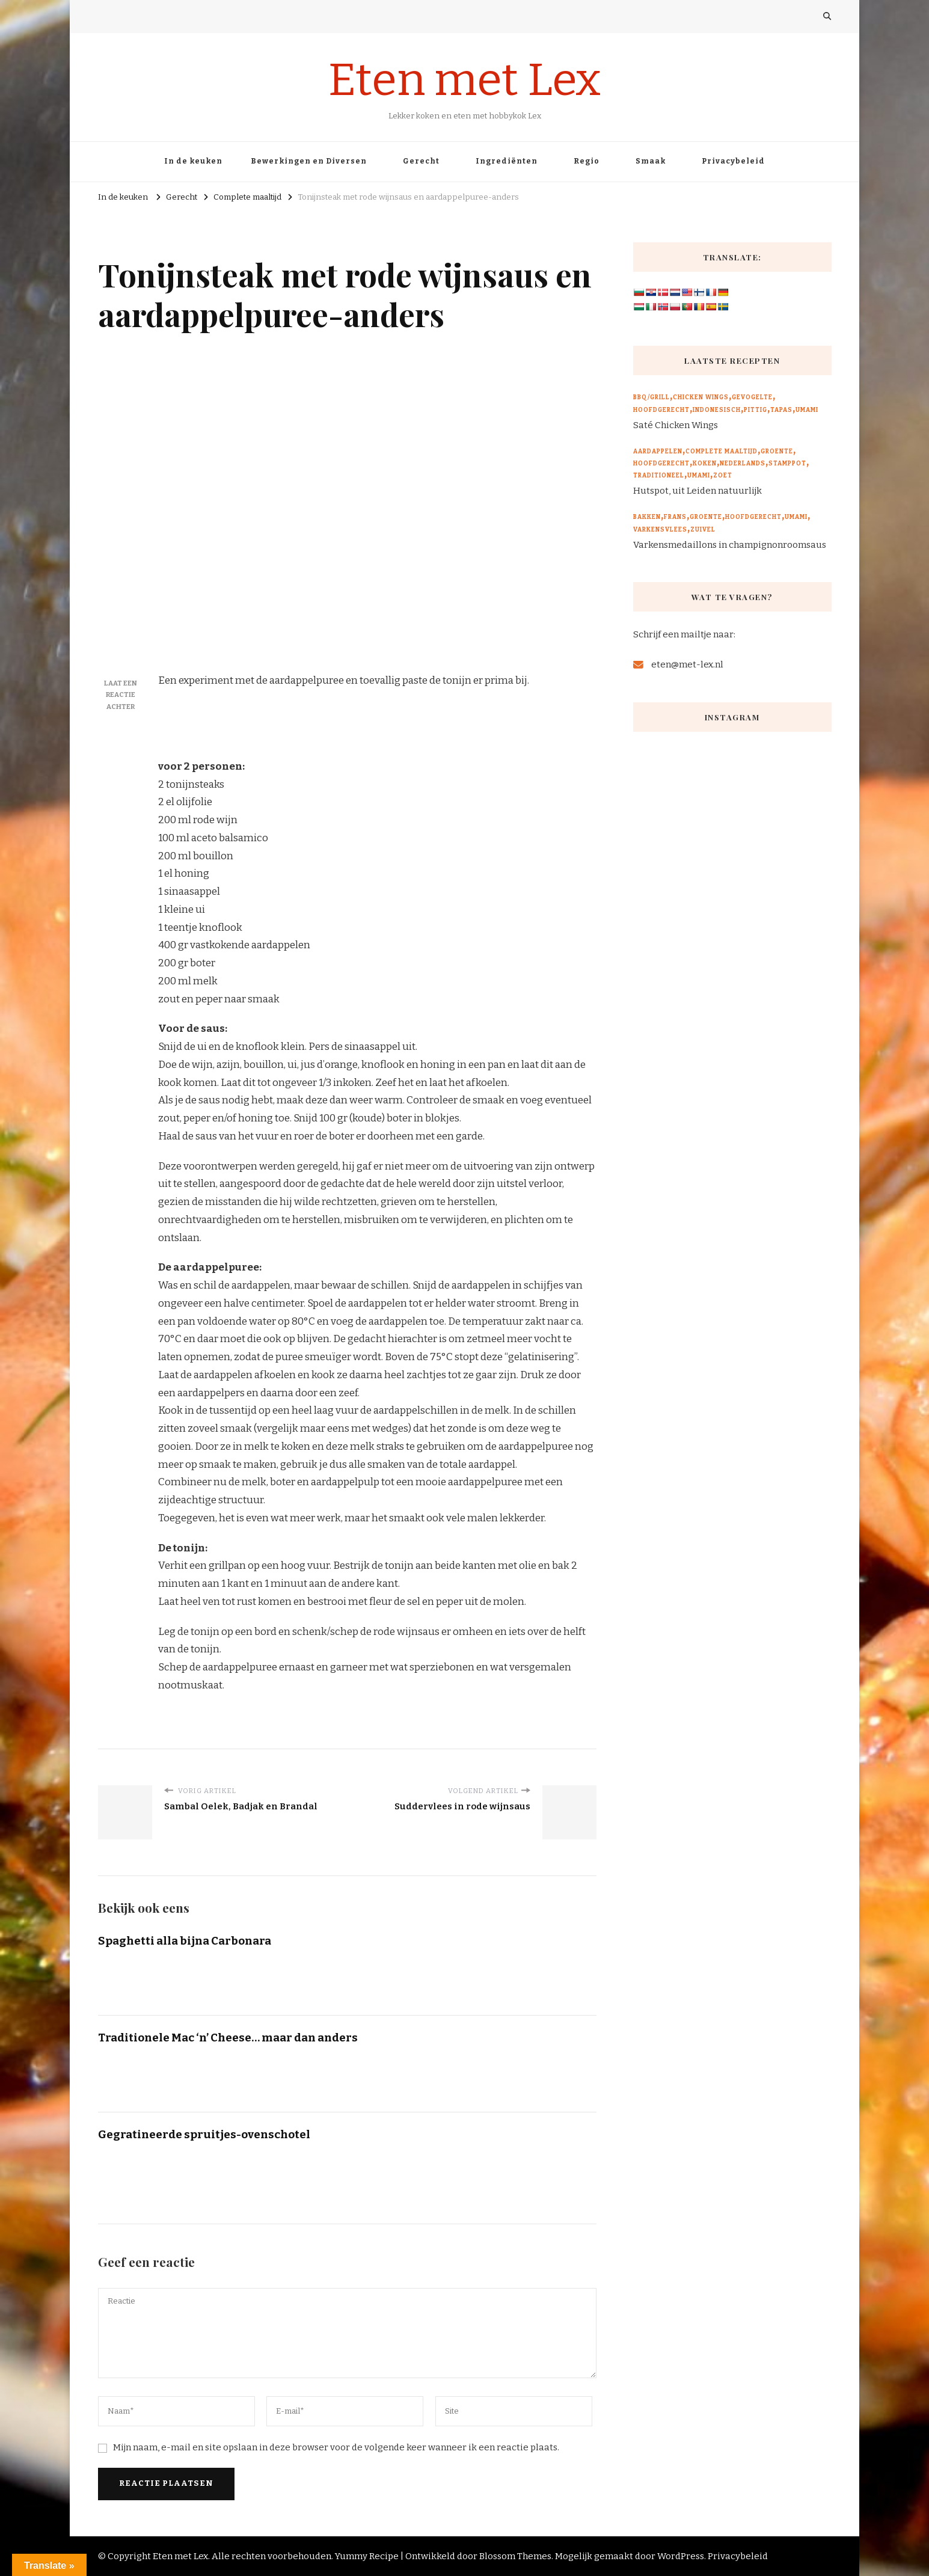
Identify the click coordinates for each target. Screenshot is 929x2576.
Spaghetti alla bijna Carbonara (184, 1941)
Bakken (647, 517)
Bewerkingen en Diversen (309, 161)
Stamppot (787, 463)
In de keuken (193, 161)
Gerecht (421, 161)
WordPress (680, 2556)
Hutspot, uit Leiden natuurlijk (697, 490)
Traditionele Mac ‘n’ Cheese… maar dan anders (228, 2037)
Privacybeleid (733, 161)
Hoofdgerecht (661, 410)
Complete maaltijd (721, 451)
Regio (586, 161)
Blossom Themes (515, 2556)
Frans (675, 517)
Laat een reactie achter (120, 695)
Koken (705, 463)
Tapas (781, 410)
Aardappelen (657, 451)
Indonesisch (717, 410)
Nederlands (742, 463)
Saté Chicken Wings (675, 425)
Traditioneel (658, 475)
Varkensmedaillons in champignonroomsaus (729, 544)
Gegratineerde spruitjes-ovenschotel (204, 2134)
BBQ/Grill (651, 397)
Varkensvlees (660, 529)
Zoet (722, 475)
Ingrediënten (507, 161)
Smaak (651, 161)
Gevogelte (752, 397)
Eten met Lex (464, 80)
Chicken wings (701, 397)
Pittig (755, 410)
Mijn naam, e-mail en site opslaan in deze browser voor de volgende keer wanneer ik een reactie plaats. (336, 2447)
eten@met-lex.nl (687, 664)
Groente (777, 451)
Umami (807, 410)
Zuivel (703, 529)
